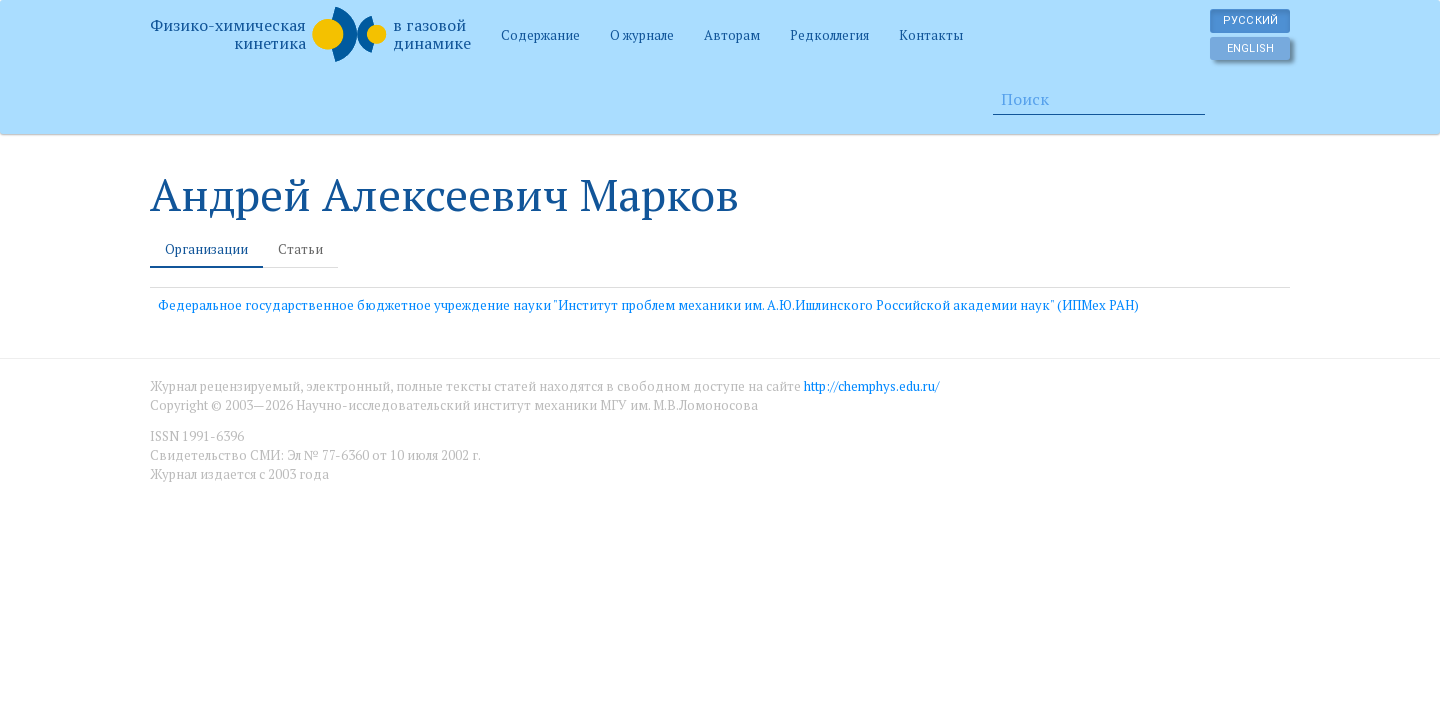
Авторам (732, 35)
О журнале (642, 35)
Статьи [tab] (300, 249)
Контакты (931, 35)
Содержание (540, 35)
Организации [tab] (206, 249)
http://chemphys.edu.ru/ (871, 386)
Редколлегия (829, 35)
